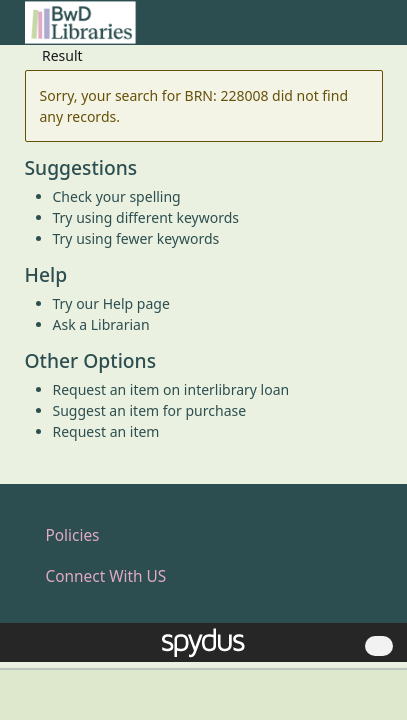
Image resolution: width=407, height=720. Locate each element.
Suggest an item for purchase (150, 410)
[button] (348, 30)
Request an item (106, 431)
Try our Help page (111, 303)
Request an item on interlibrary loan (171, 389)
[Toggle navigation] (372, 30)
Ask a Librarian (101, 324)
